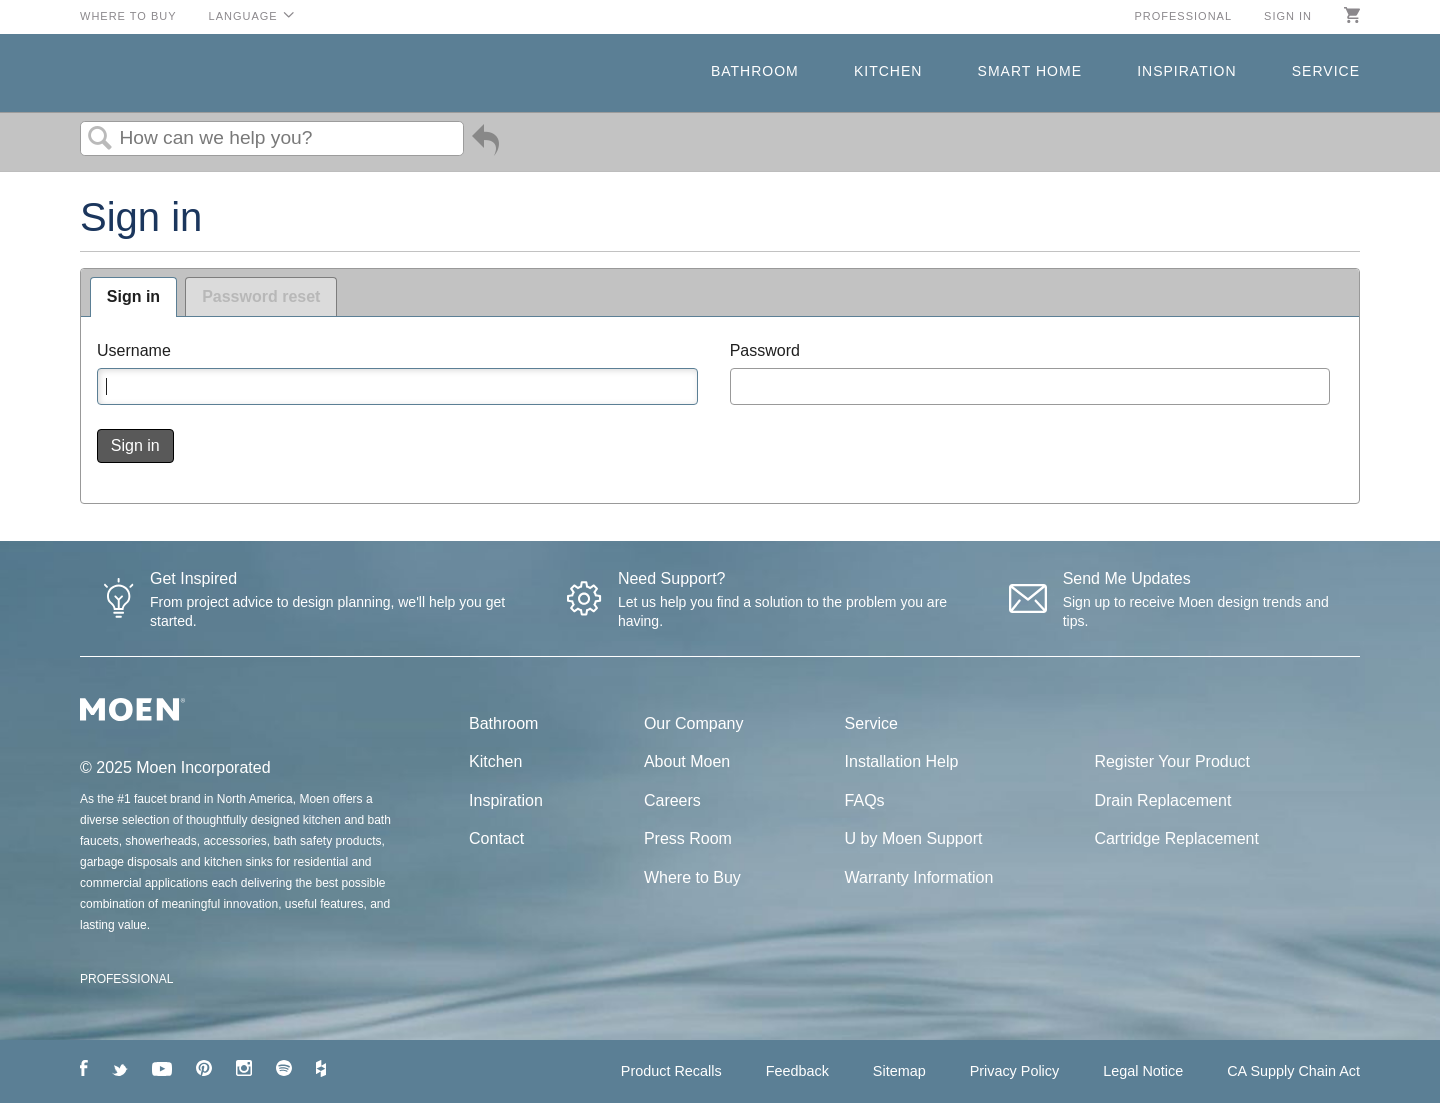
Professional (1183, 16)
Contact (496, 838)
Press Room (688, 838)
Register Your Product (1172, 761)
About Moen (687, 761)
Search (100, 139)
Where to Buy (128, 16)
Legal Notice (1143, 1071)
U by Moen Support (914, 838)
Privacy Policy (1015, 1071)
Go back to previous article (485, 144)
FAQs (865, 800)
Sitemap (899, 1071)
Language (243, 16)
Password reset (261, 296)
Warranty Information (919, 877)
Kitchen (888, 71)
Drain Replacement (1162, 800)
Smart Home (1030, 71)
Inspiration (1186, 71)
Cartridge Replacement (1176, 838)
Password (765, 350)
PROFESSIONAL (126, 979)
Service (1326, 71)
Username (134, 350)
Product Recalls (671, 1071)
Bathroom (755, 71)
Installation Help (902, 761)
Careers (672, 800)
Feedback (797, 1071)
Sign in (1288, 16)
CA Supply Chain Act (1293, 1071)
